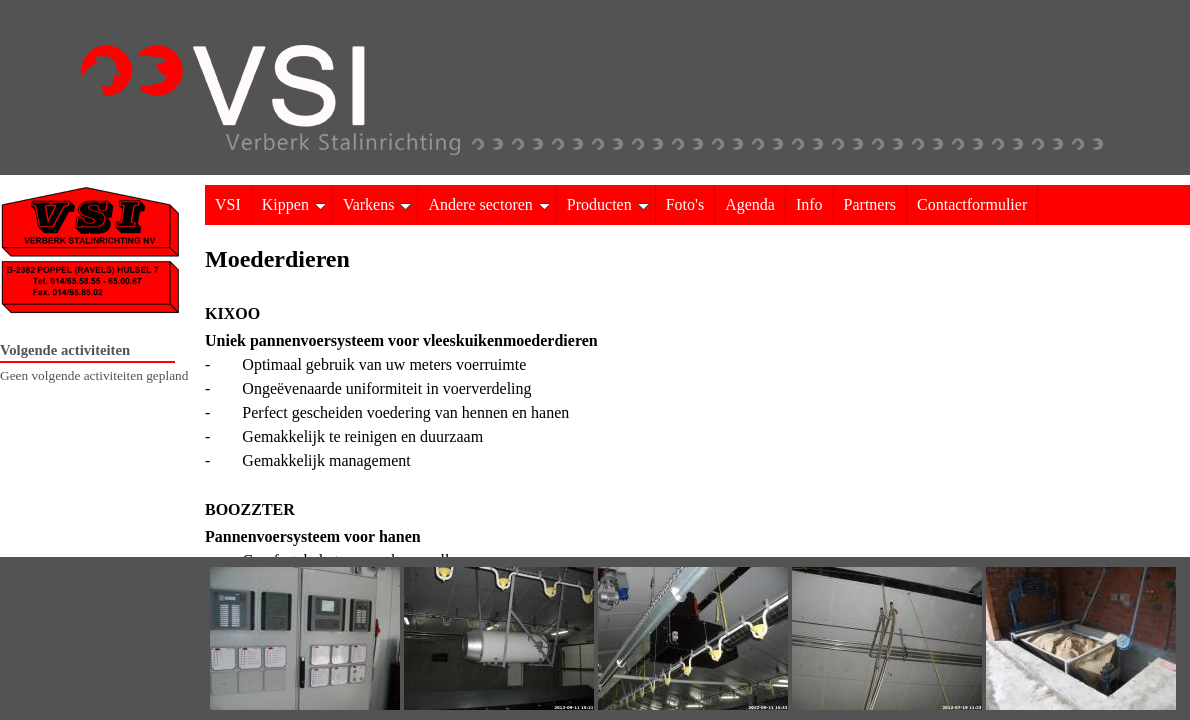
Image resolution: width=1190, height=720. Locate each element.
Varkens (377, 204)
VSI (228, 204)
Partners (870, 204)
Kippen (294, 204)
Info (809, 204)
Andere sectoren (488, 204)
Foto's (685, 204)
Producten (608, 204)
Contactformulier (972, 204)
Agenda (750, 204)
